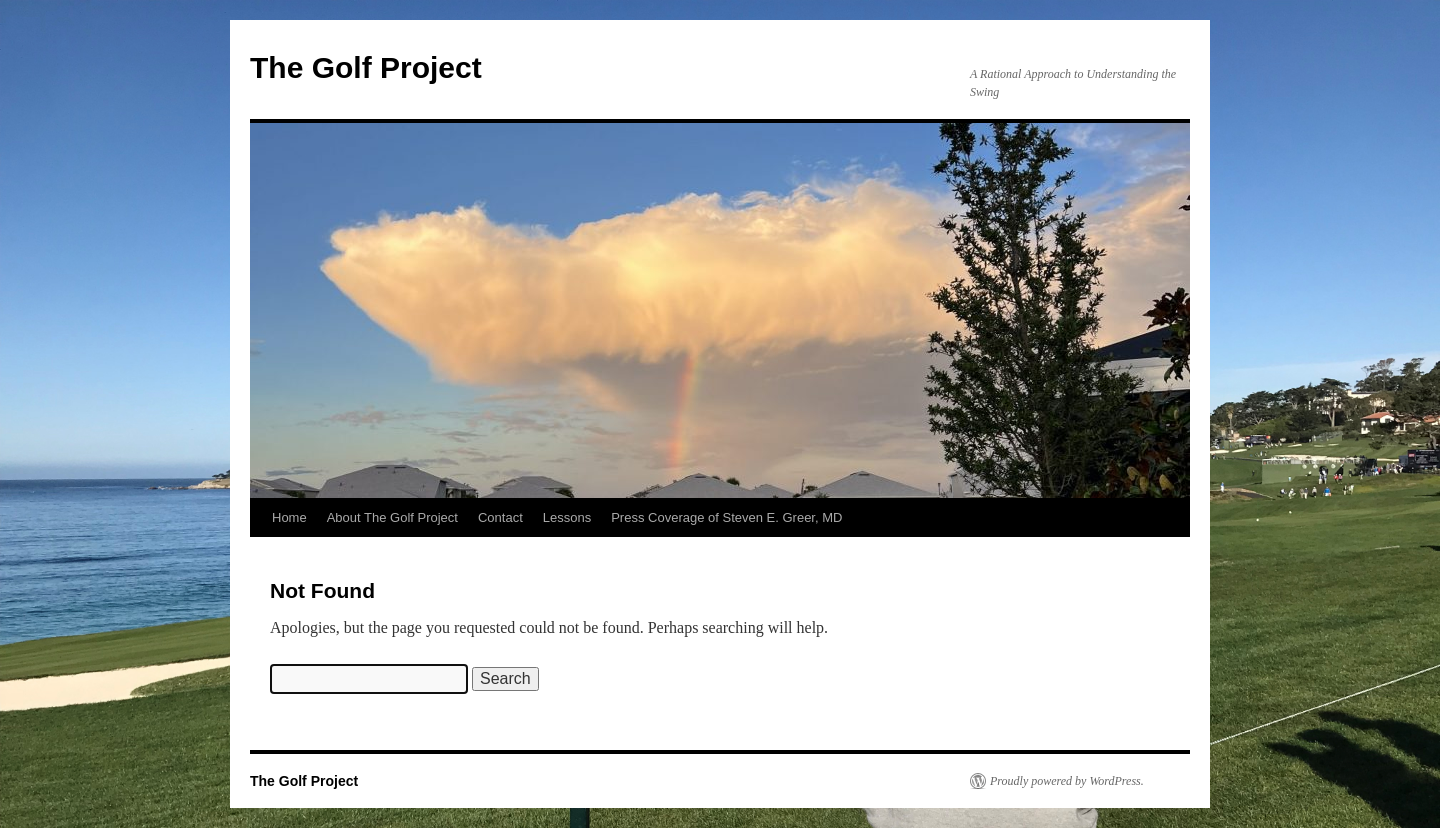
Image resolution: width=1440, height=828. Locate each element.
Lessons (567, 517)
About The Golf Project (392, 517)
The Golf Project (366, 67)
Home (289, 517)
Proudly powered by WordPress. (1067, 781)
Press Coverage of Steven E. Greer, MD (726, 517)
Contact (500, 517)
